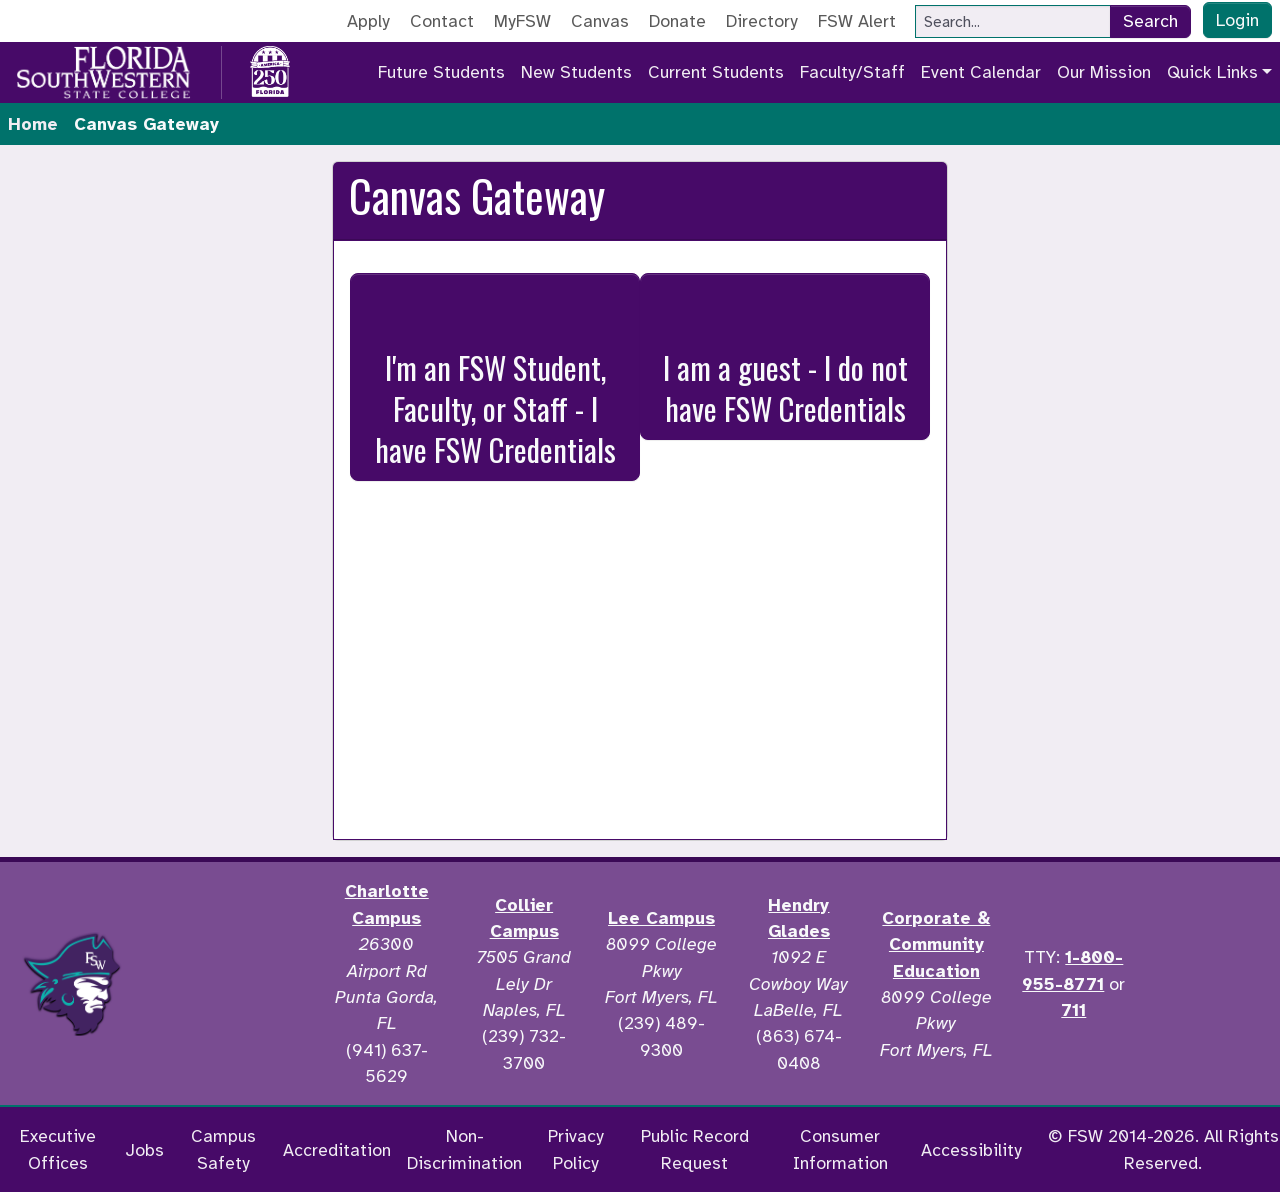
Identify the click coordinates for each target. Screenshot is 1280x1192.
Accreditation (337, 1150)
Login (1237, 20)
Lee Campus (661, 918)
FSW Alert (857, 21)
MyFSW (522, 21)
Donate (677, 21)
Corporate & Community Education (936, 944)
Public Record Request (695, 1149)
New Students (576, 72)
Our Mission (1104, 72)
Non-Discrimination (464, 1149)
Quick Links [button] (1212, 72)
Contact (442, 21)
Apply (368, 21)
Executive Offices (58, 1149)
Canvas (600, 21)
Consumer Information (840, 1149)
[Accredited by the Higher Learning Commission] (231, 984)
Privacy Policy (576, 1149)
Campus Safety (223, 1149)
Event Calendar (981, 72)
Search (1150, 21)
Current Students (716, 72)
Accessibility (971, 1150)
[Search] (1013, 21)
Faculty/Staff (852, 72)
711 (1073, 1010)
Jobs (144, 1150)
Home (33, 124)
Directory (762, 21)
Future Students (441, 72)
